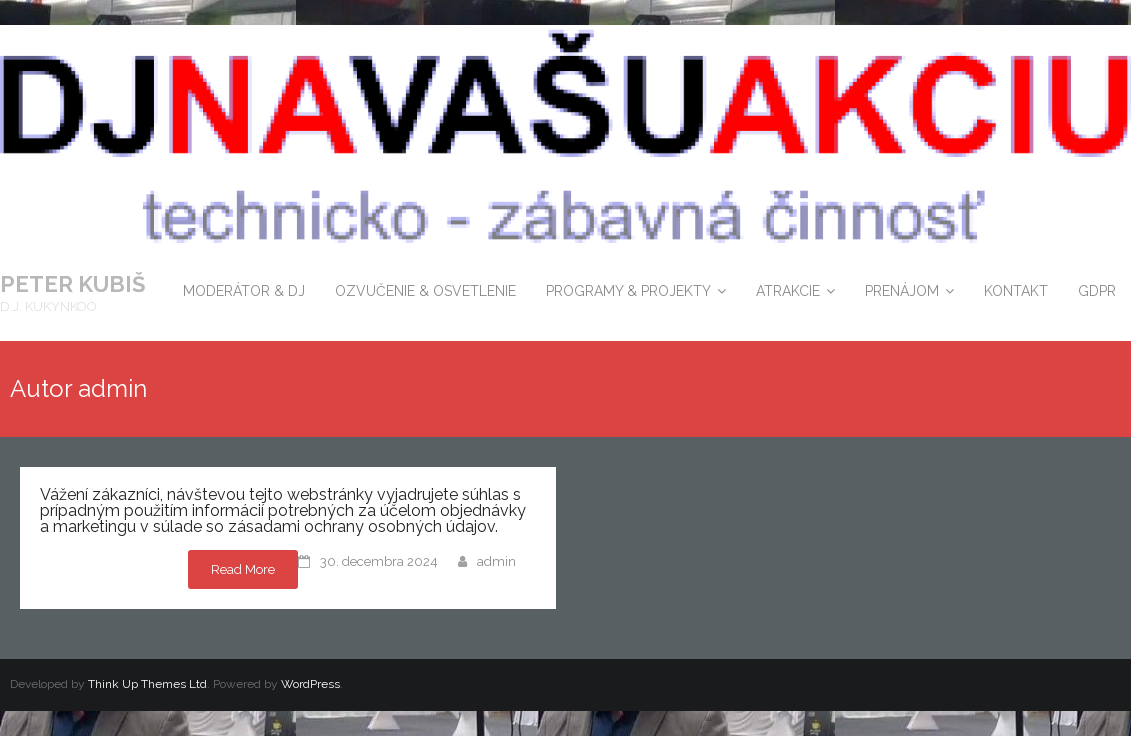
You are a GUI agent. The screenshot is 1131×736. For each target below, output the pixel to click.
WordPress (310, 684)
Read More (243, 569)
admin (496, 561)
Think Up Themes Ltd (147, 684)
